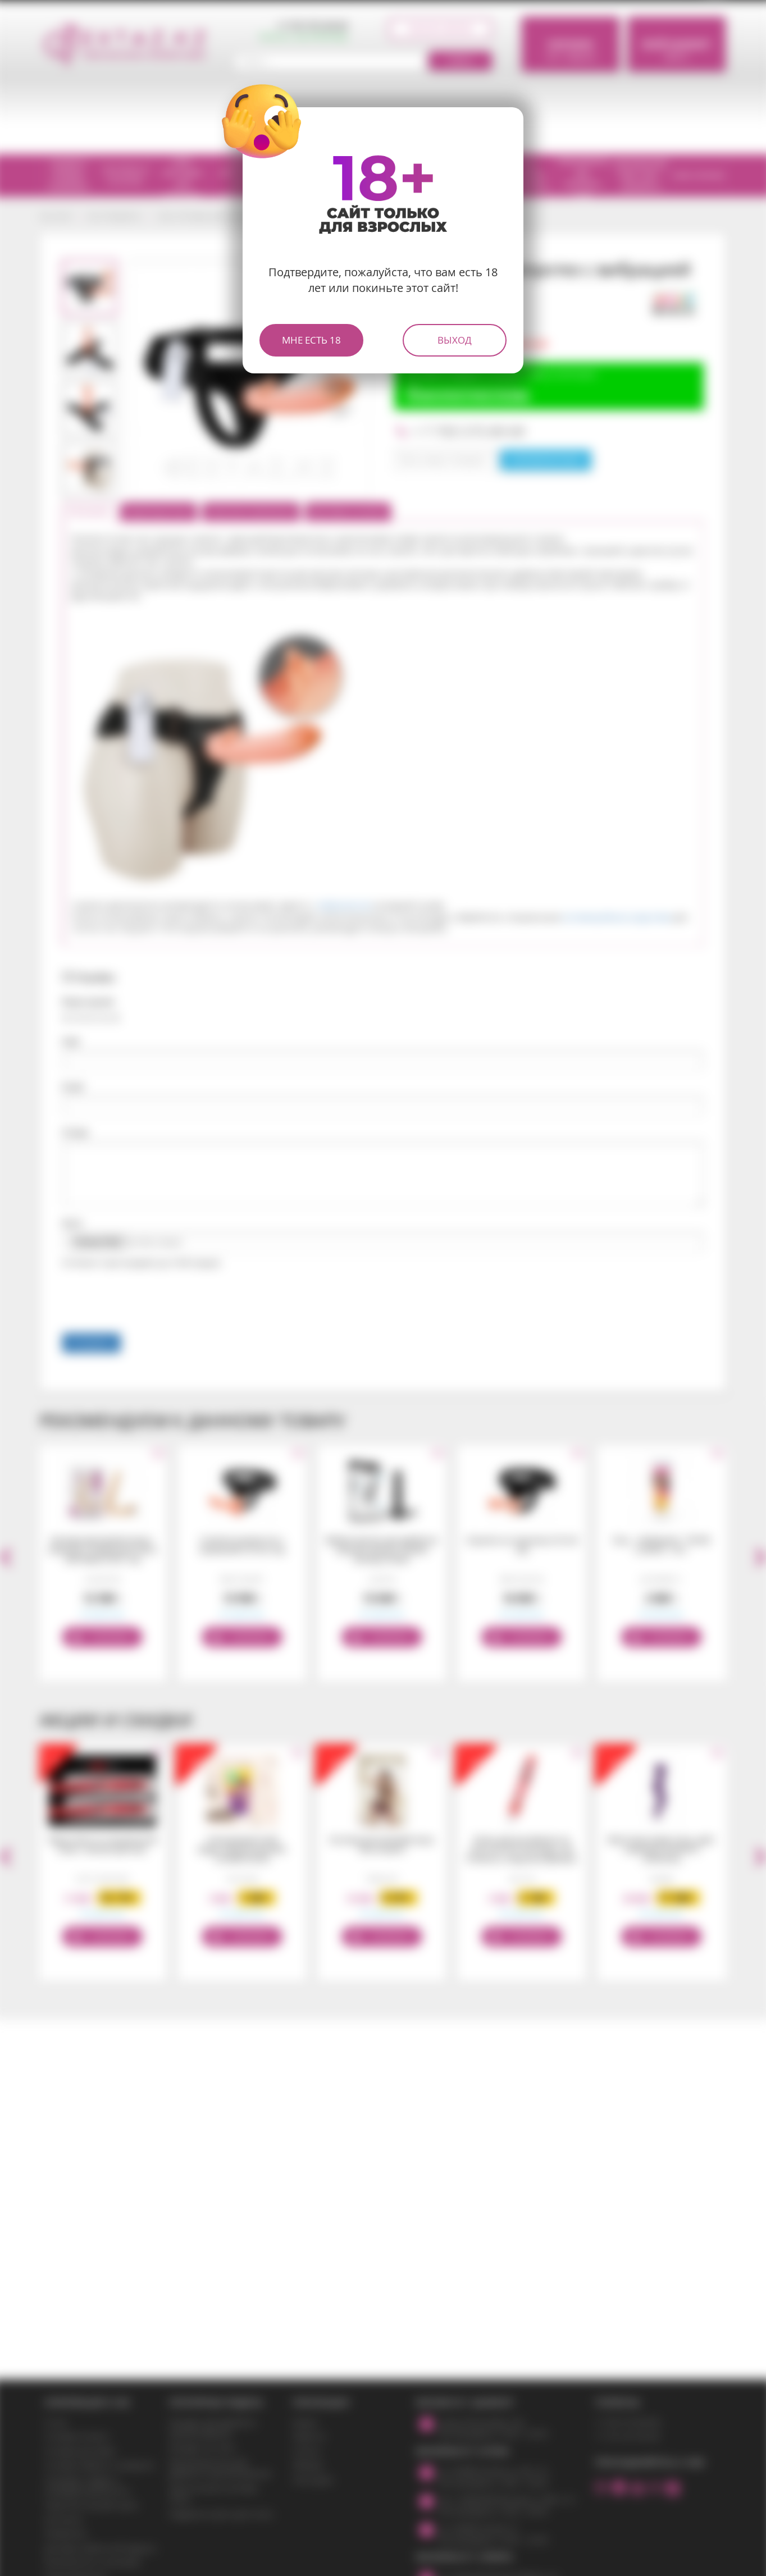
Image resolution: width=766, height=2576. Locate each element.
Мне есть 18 (311, 340)
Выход (454, 340)
